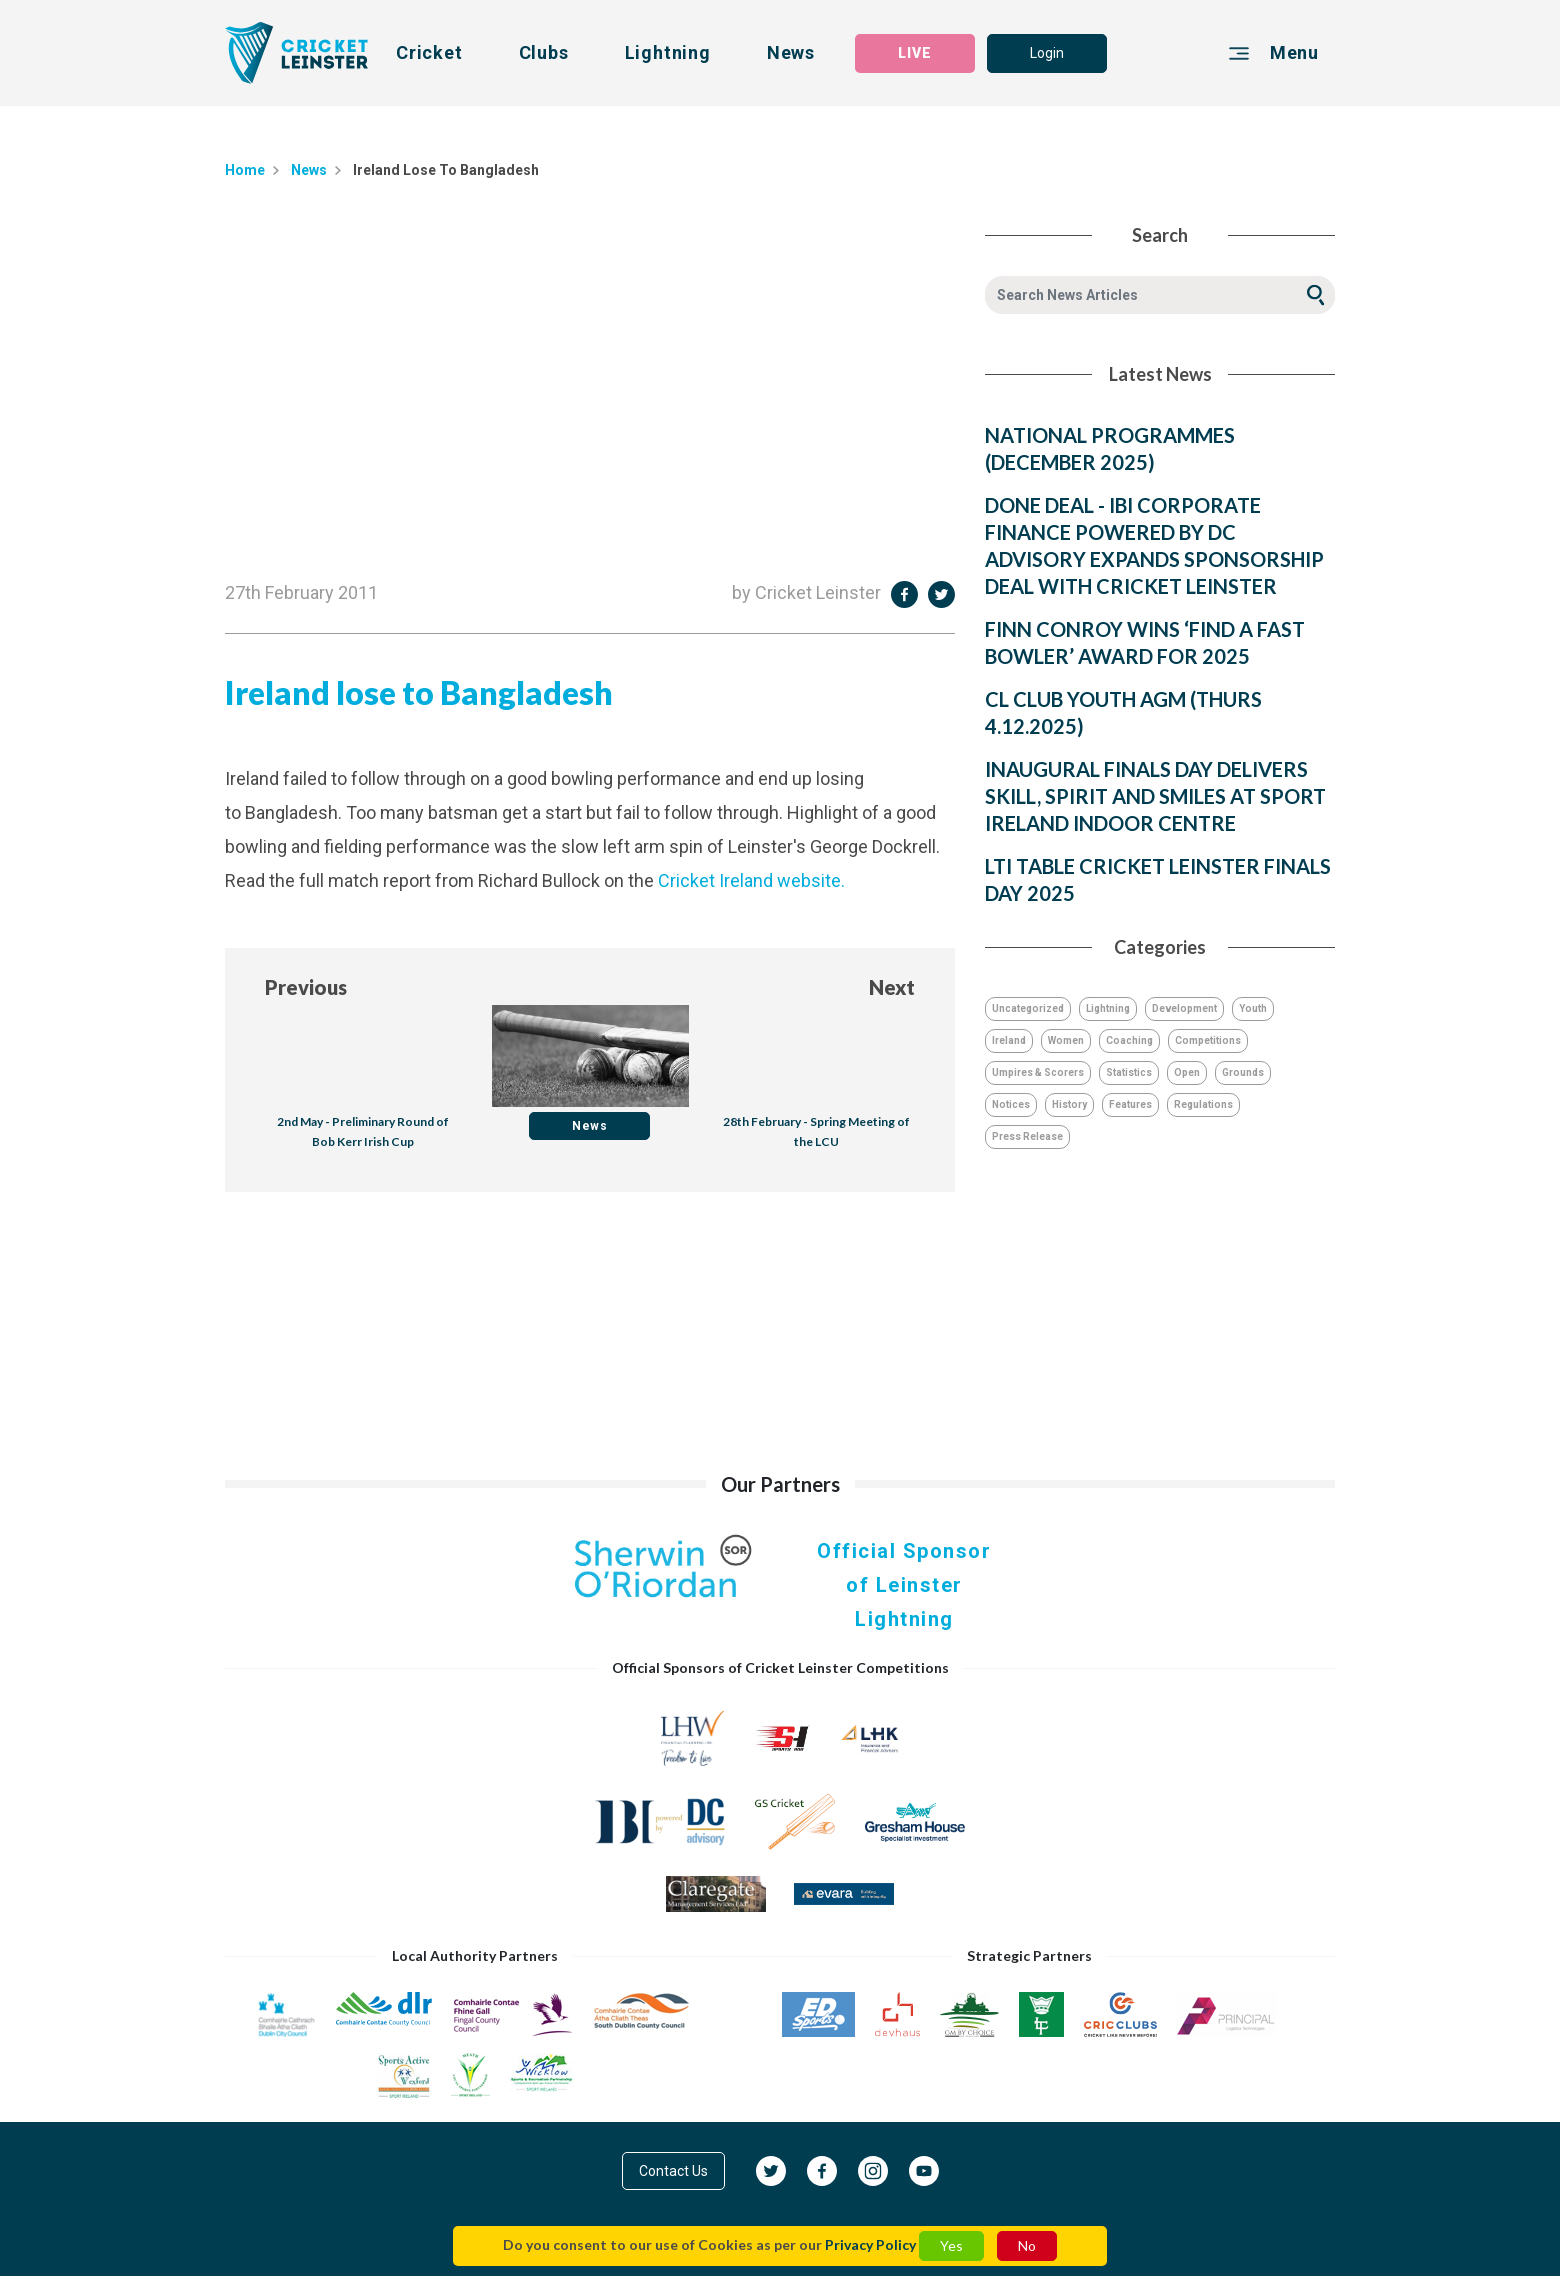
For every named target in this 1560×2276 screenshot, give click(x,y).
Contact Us (673, 2171)
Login (1047, 53)
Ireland (1009, 1040)
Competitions (1208, 1040)
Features (1130, 1104)
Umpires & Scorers (1038, 1072)
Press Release (1027, 1136)
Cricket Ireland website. (751, 880)
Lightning (668, 52)
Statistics (1129, 1072)
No (1027, 2245)
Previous (306, 987)
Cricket (429, 52)
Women (1066, 1040)
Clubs (544, 52)
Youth (1253, 1008)
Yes (951, 2245)
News (791, 52)
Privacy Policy (870, 2244)
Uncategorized (1028, 1008)
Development (1184, 1008)
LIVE (915, 53)
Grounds (1243, 1072)
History (1069, 1104)
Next (892, 987)
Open (1187, 1072)
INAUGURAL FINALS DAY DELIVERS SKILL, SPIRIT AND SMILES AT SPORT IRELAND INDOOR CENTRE (1155, 796)
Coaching (1129, 1040)
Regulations (1203, 1104)
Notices (1011, 1104)
